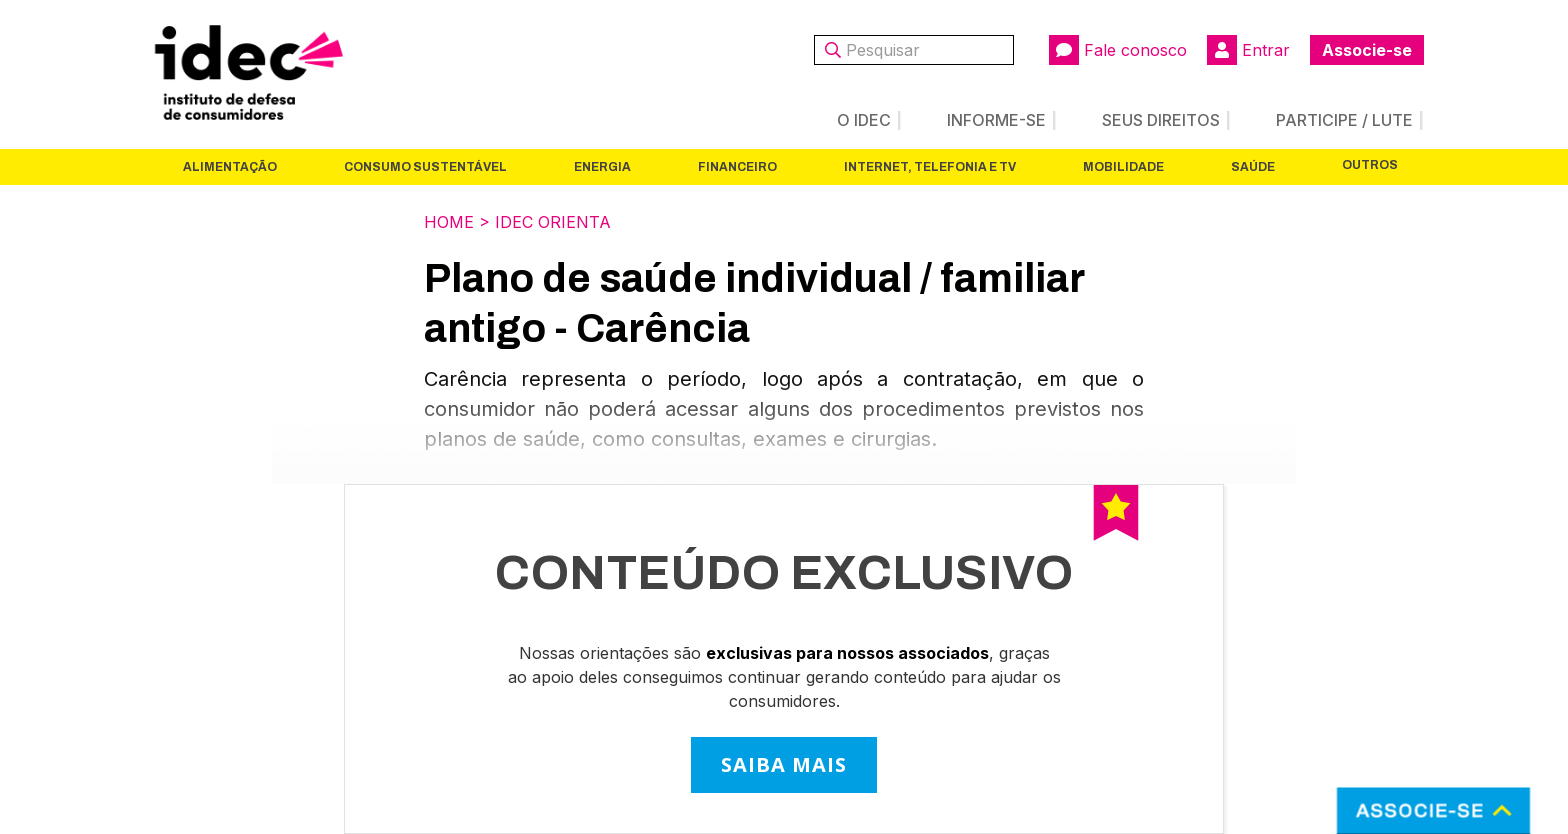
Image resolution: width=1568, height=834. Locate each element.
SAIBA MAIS (784, 764)
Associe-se (1367, 50)
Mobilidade (1123, 167)
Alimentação (230, 167)
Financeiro (737, 167)
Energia (602, 167)
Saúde (1253, 167)
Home (449, 222)
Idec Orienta (553, 222)
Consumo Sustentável (425, 167)
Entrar (1248, 50)
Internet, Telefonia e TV (930, 167)
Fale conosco (1118, 50)
